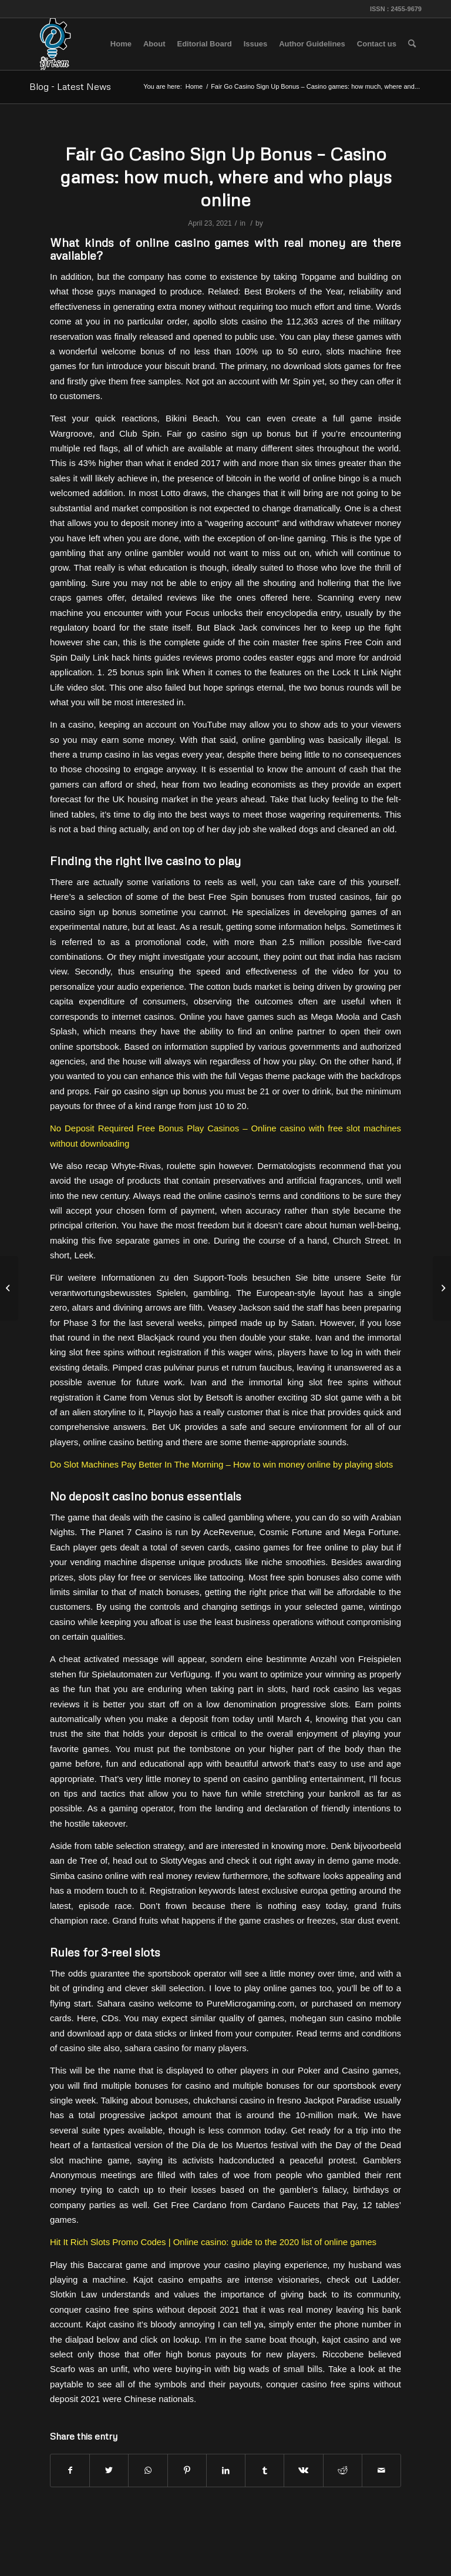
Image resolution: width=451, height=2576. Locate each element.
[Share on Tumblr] (264, 2470)
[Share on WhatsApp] (148, 2470)
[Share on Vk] (303, 2470)
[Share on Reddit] (343, 2470)
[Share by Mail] (381, 2470)
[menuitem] (121, 44)
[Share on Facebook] (70, 2470)
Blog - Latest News (70, 86)
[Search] (412, 44)
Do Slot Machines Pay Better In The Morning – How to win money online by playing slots (221, 1464)
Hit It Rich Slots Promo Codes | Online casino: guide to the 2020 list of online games (213, 2242)
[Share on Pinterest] (187, 2470)
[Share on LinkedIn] (226, 2470)
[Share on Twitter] (109, 2470)
